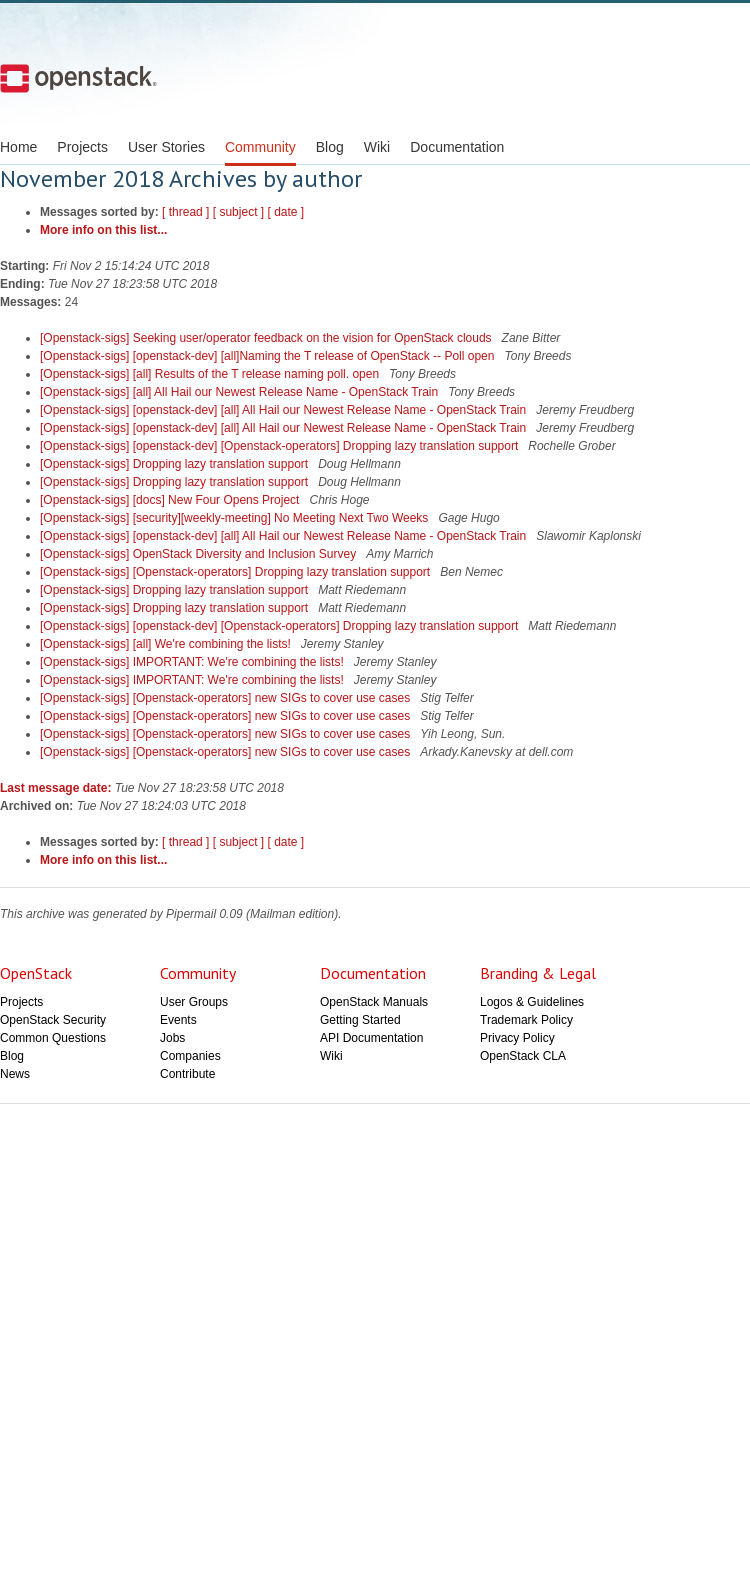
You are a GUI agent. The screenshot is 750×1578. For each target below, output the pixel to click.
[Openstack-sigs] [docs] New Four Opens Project (171, 500)
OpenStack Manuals (374, 1002)
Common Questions (53, 1038)
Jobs (172, 1038)
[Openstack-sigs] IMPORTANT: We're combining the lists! (193, 662)
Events (178, 1020)
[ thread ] (185, 212)
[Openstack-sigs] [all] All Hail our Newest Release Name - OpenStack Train (241, 392)
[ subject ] (238, 212)
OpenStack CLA (523, 1056)
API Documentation (371, 1038)
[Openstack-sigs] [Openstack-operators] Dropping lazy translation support (237, 572)
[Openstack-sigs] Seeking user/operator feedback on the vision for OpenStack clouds (267, 338)
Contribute (187, 1074)
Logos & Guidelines (532, 1002)
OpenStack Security (53, 1020)
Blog (330, 147)
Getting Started (360, 1020)
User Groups (194, 1002)
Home (18, 147)
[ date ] (285, 212)
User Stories (166, 147)
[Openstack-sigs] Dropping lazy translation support (175, 464)
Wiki (377, 147)
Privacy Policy (517, 1038)
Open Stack (78, 78)
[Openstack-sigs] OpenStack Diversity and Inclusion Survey (199, 554)
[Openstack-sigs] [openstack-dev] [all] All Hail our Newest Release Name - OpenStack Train (285, 410)
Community (260, 147)
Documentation (457, 147)
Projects (82, 147)
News (15, 1074)
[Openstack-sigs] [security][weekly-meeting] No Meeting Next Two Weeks (236, 518)
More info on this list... (103, 230)
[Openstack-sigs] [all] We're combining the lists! (167, 644)
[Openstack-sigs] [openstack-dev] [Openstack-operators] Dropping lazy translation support (281, 446)
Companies (190, 1056)
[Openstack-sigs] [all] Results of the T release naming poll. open (211, 374)
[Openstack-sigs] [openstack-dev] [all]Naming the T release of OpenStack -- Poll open (269, 356)
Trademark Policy (526, 1020)
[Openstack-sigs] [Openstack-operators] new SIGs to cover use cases (227, 698)
